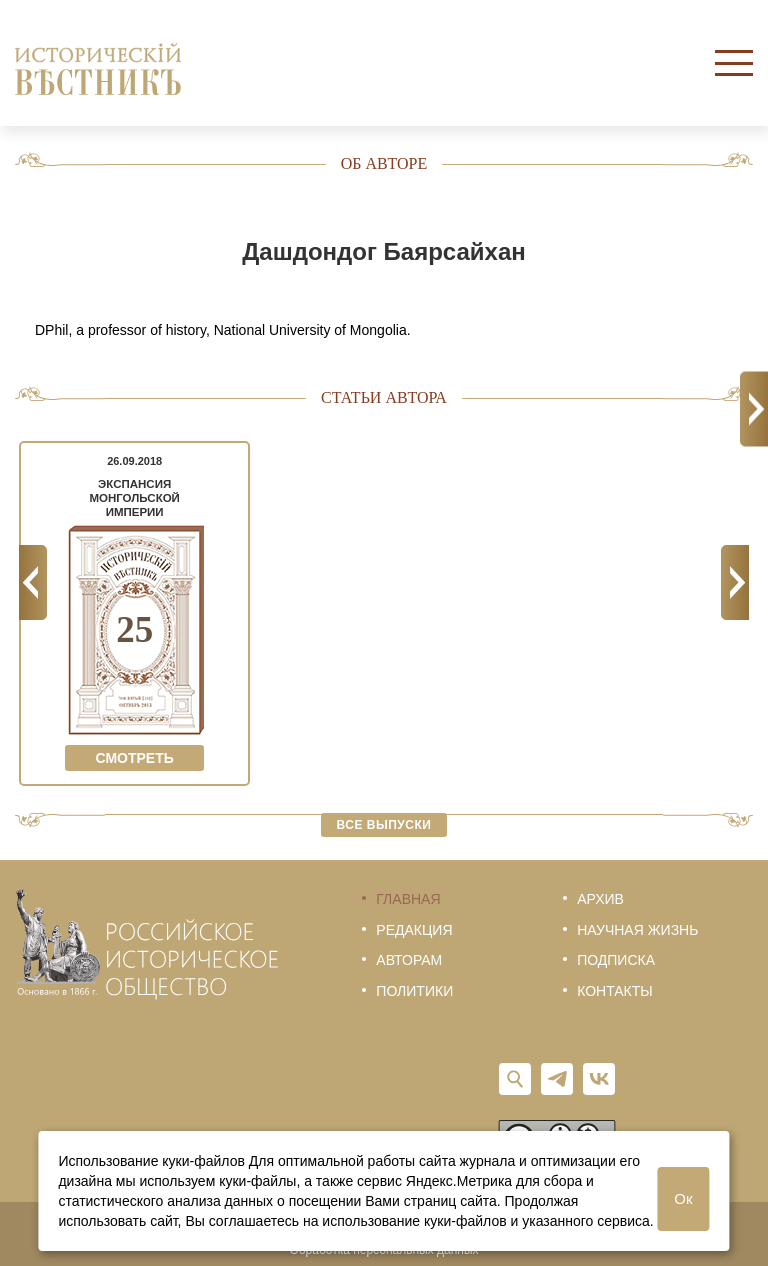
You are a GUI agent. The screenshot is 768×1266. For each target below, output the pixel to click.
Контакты (615, 991)
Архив (600, 899)
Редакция (414, 930)
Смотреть (134, 758)
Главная (408, 899)
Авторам (409, 960)
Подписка (616, 960)
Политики (414, 991)
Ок (683, 1198)
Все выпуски (384, 825)
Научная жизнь (637, 930)
